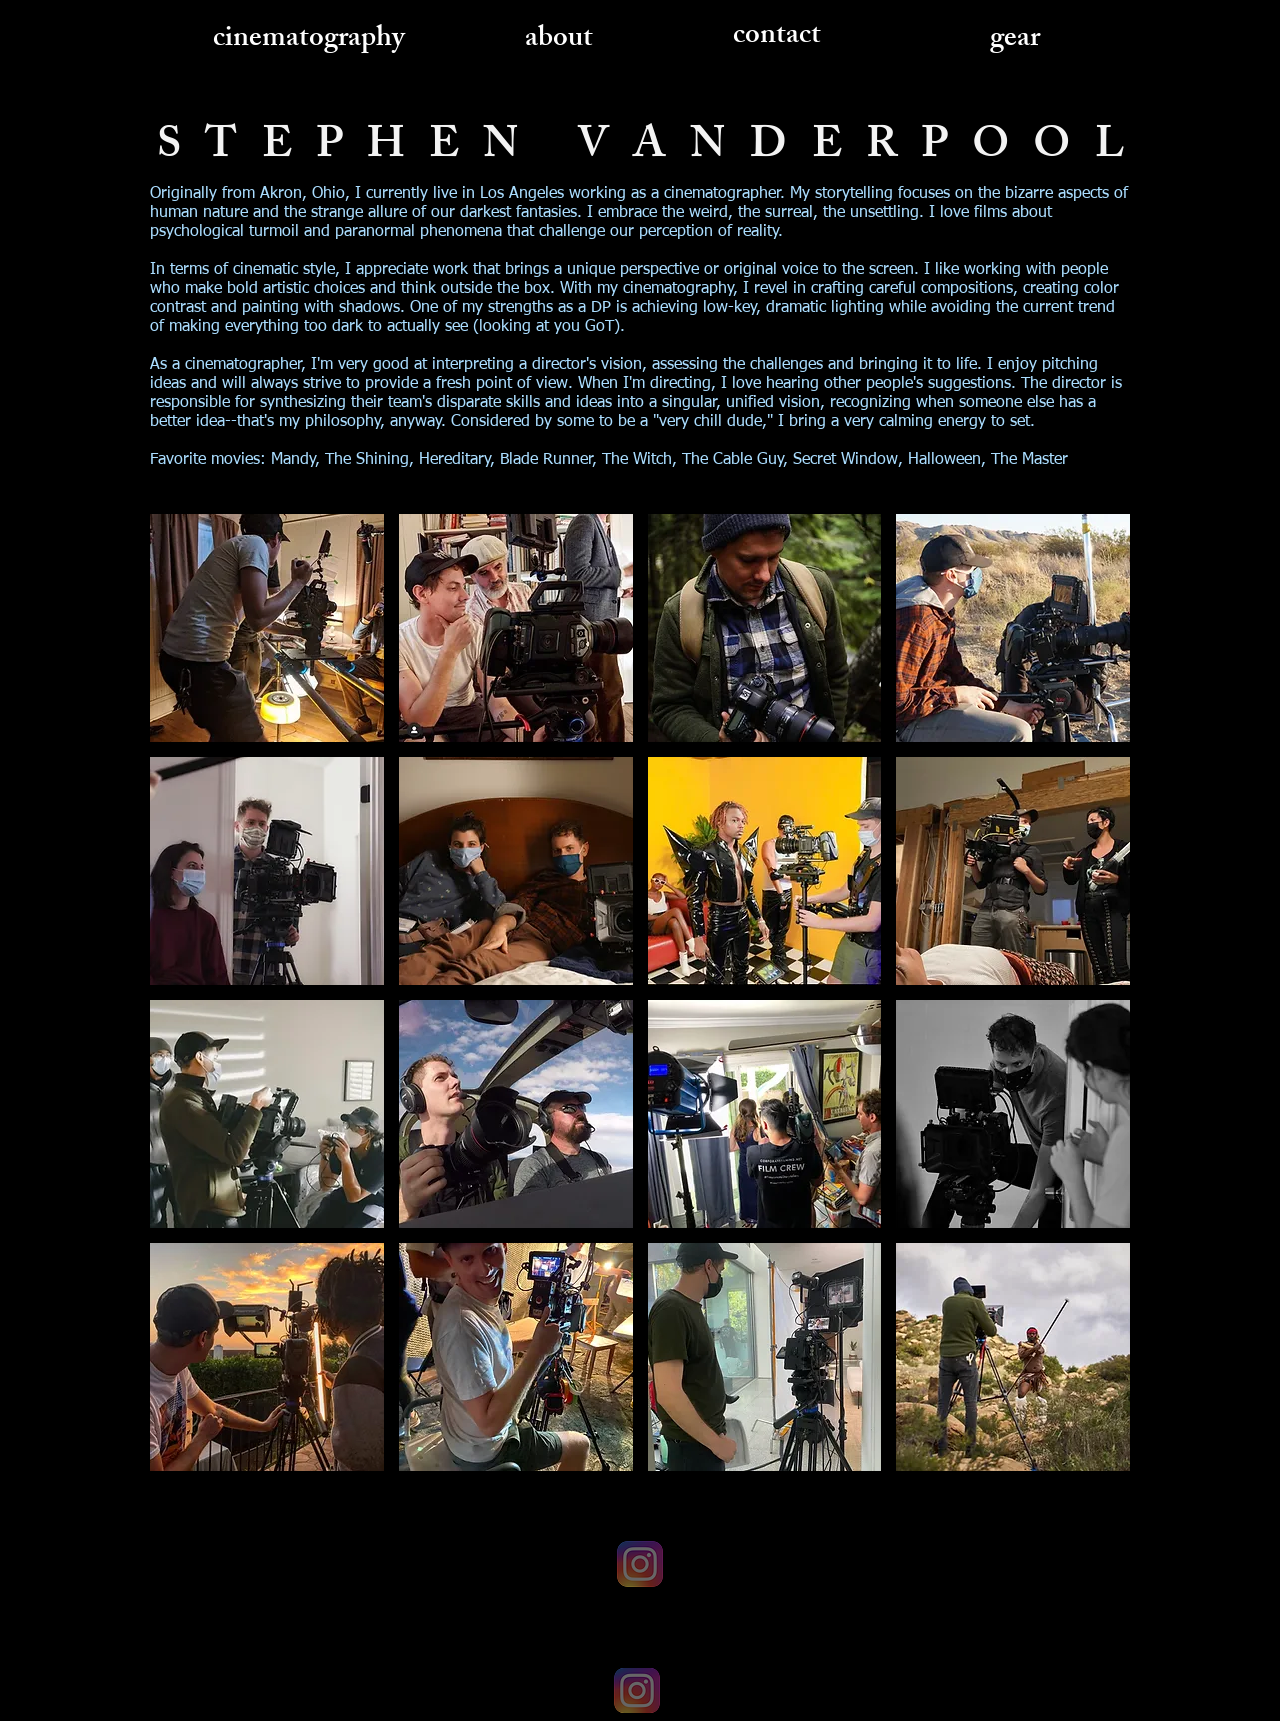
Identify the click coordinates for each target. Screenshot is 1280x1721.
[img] (267, 628)
